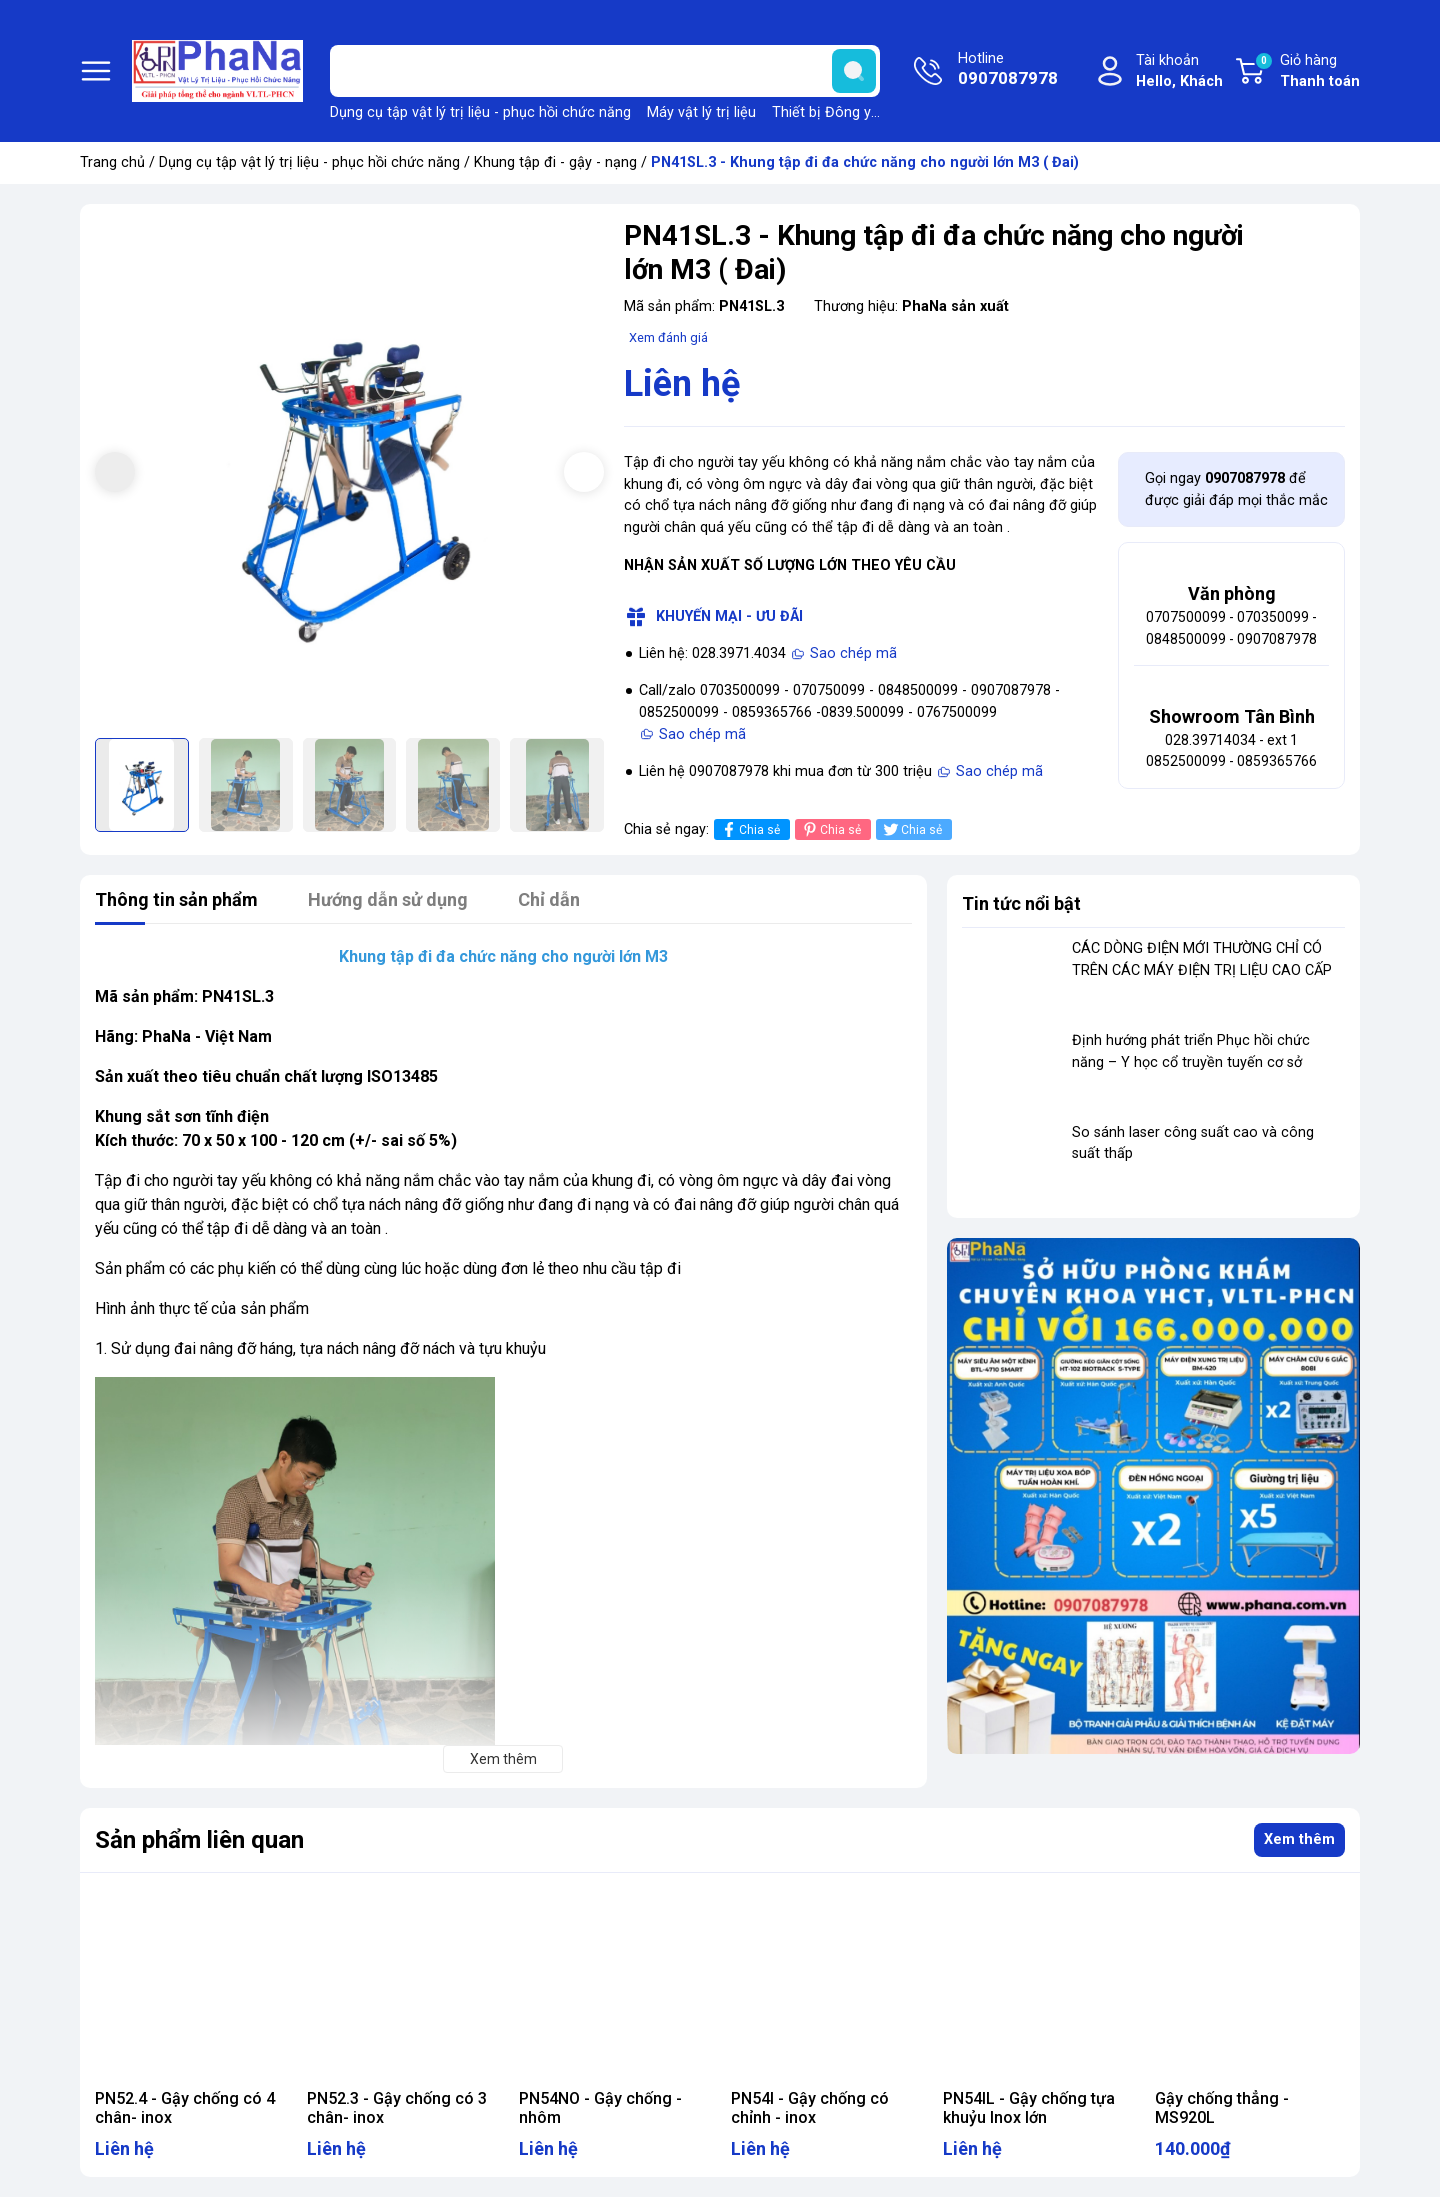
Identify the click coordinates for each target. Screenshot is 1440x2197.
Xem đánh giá (668, 337)
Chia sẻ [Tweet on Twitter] (911, 829)
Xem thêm (1299, 1839)
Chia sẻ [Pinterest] (830, 829)
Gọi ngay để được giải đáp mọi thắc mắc (1236, 489)
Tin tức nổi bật (1021, 903)
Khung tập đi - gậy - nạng (555, 162)
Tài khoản (1179, 72)
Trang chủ (112, 162)
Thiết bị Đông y (821, 112)
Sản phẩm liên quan (199, 1840)
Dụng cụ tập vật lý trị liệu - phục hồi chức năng (480, 112)
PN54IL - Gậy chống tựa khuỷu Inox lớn (1029, 2108)
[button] (584, 472)
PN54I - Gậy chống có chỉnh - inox (810, 2108)
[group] (349, 473)
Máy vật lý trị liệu (701, 112)
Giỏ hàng (1307, 72)
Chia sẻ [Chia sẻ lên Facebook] (749, 829)
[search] (854, 71)
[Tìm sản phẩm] (605, 71)
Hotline (1008, 71)
